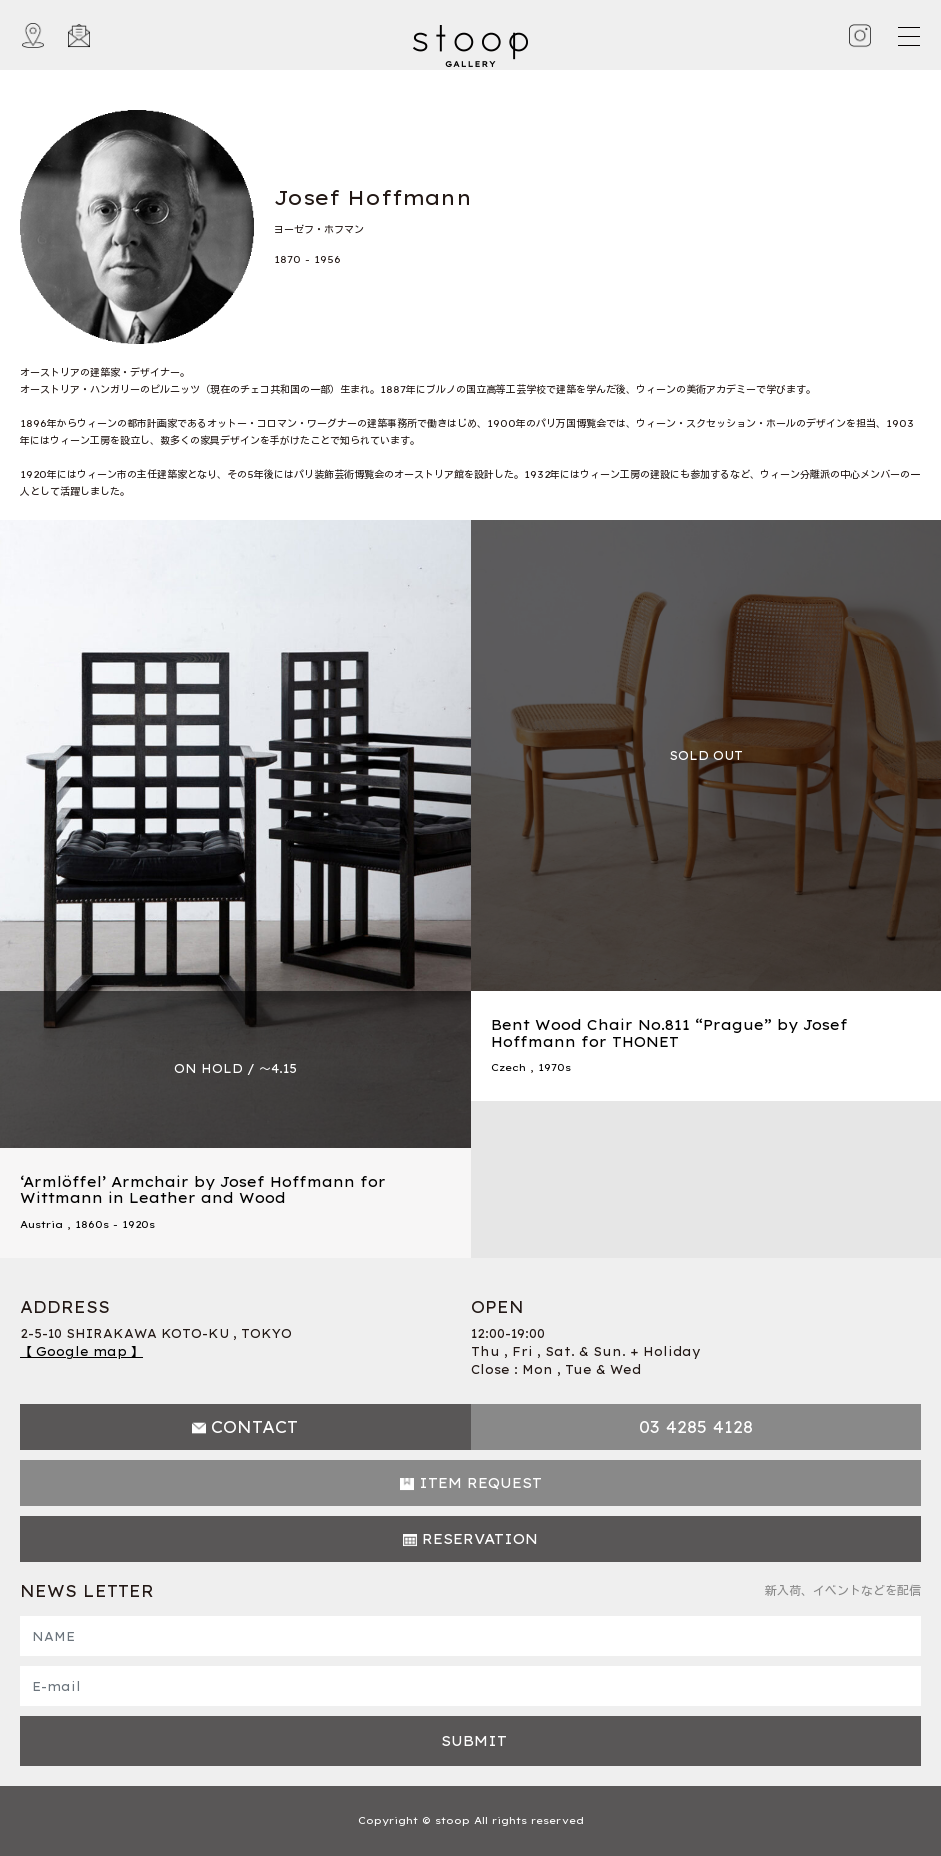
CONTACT (254, 1427)
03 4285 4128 (696, 1427)
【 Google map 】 (81, 1351)
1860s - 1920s (115, 1224)
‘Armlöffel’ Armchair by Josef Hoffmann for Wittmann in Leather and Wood (203, 1190)
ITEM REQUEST (480, 1483)
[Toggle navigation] (908, 36)
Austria (41, 1224)
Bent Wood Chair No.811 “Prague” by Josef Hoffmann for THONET (669, 1033)
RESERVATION (480, 1539)
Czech (508, 1067)
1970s (554, 1067)
